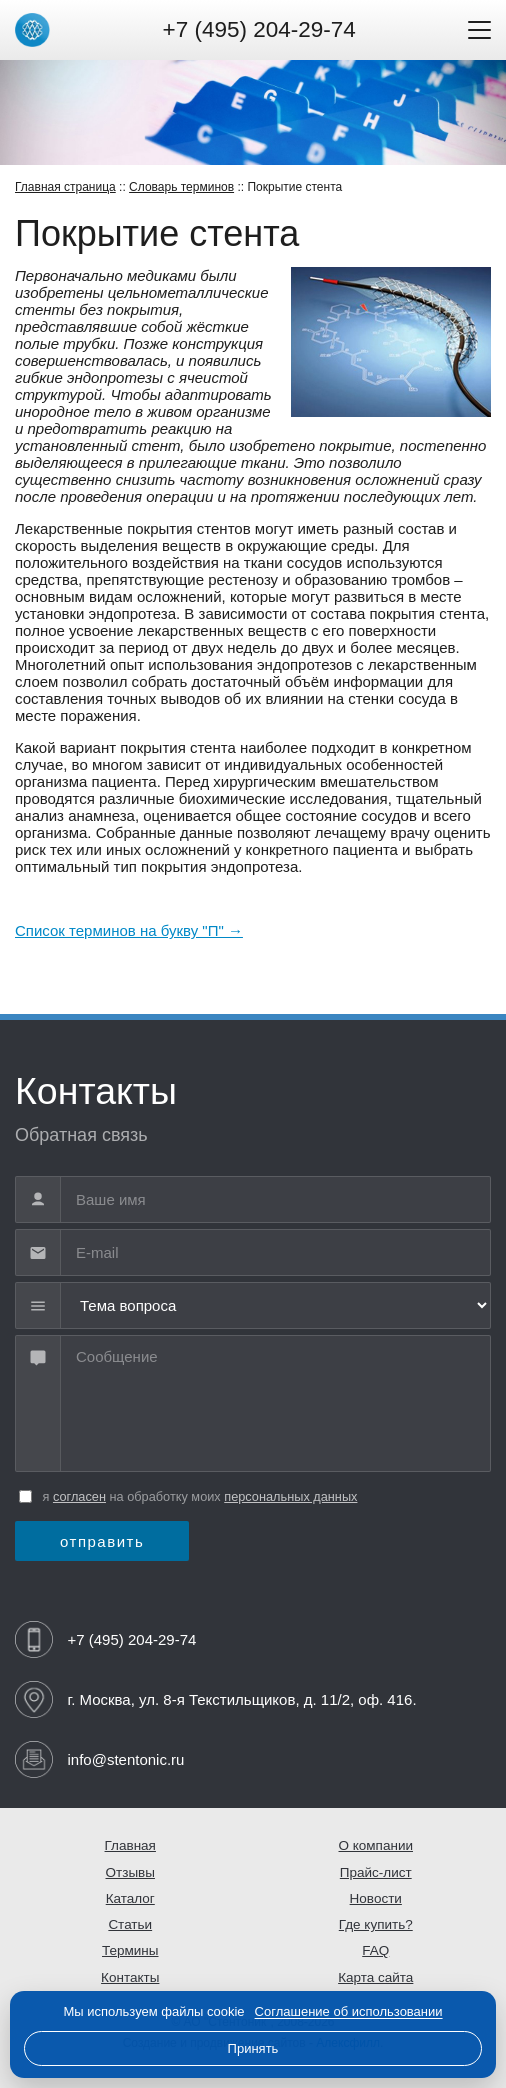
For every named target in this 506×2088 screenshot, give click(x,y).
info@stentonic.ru (126, 1759)
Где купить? (376, 1924)
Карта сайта (375, 1977)
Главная (130, 1845)
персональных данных (290, 1496)
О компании (376, 1845)
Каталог (130, 1898)
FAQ (375, 1950)
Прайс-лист (376, 1872)
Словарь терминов (181, 187)
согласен (79, 1496)
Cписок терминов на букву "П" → (129, 930)
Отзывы (130, 1872)
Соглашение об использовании (349, 2011)
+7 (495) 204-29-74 (259, 29)
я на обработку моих (200, 1496)
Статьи (130, 1924)
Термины (130, 1950)
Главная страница (65, 187)
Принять (253, 2048)
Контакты (130, 1977)
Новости (376, 1898)
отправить (102, 1541)
